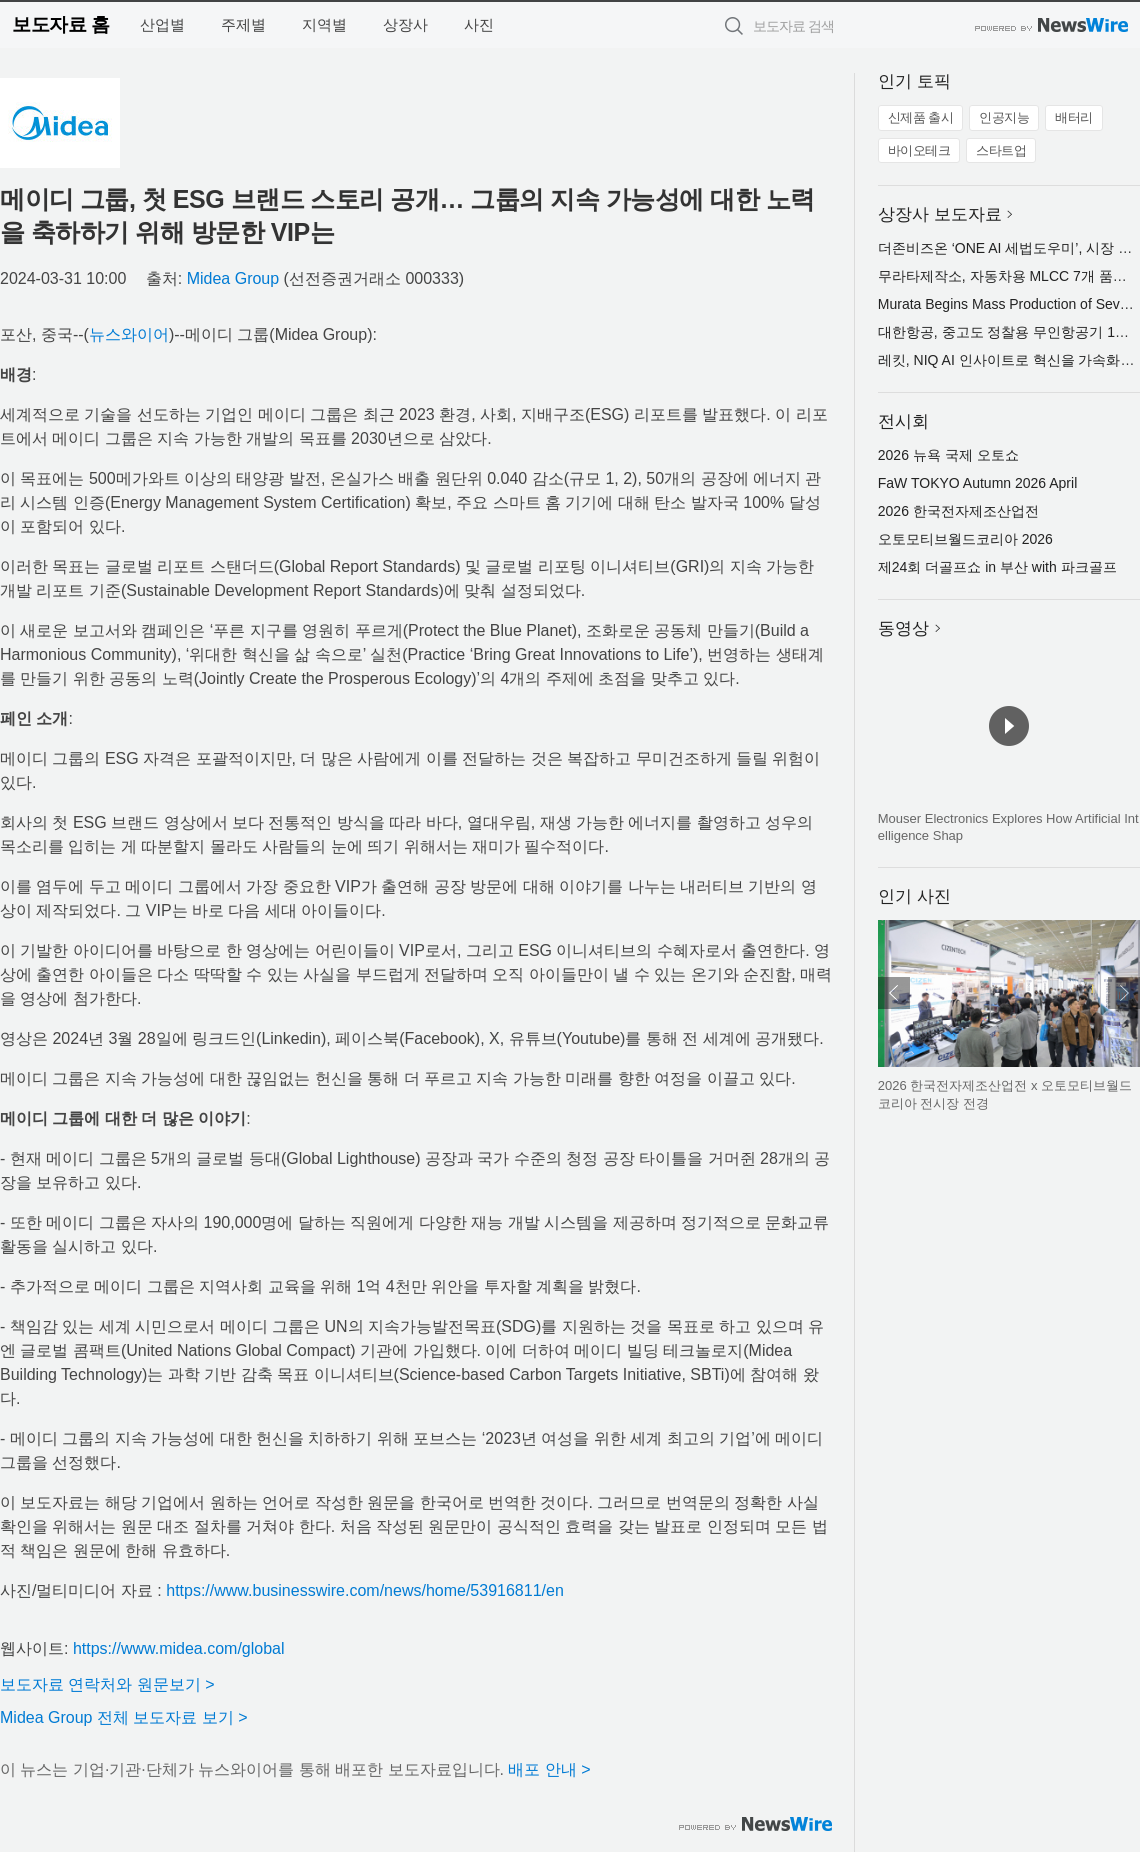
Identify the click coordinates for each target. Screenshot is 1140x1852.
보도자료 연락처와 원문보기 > (107, 1684)
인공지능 (1004, 117)
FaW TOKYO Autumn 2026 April (977, 483)
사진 (479, 24)
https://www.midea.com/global (179, 1648)
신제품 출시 (921, 117)
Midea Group (233, 278)
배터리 (1074, 117)
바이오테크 (919, 150)
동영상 (903, 628)
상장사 (405, 24)
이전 (894, 993)
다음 (1124, 993)
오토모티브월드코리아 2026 (965, 539)
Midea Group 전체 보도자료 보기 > (124, 1717)
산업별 (162, 24)
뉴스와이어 (129, 334)
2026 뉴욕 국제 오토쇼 (948, 455)
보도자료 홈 (60, 24)
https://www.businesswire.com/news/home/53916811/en (365, 1590)
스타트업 (1001, 150)
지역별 (324, 24)
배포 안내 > (549, 1769)
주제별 (243, 24)
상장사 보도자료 (940, 214)
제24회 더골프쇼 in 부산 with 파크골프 (997, 567)
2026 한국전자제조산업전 (958, 511)
